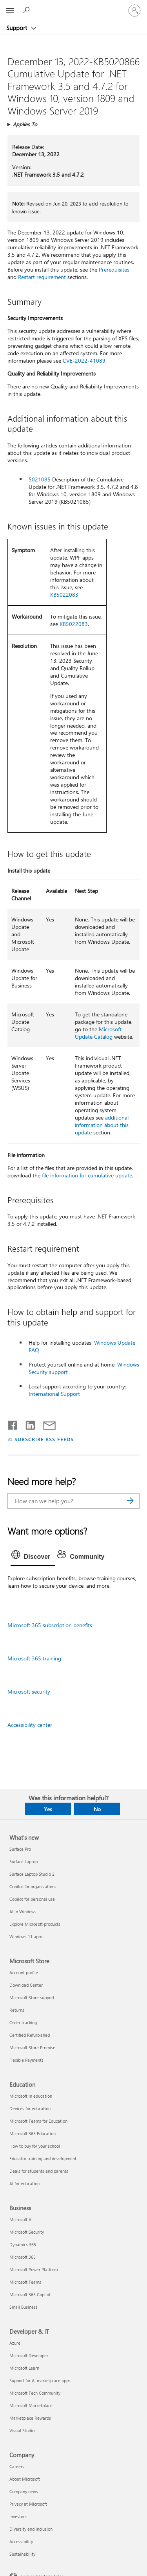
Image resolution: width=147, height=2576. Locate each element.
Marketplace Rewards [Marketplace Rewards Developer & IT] (30, 2418)
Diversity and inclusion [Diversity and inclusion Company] (31, 2529)
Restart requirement (42, 277)
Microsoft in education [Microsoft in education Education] (30, 2096)
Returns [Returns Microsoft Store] (16, 2010)
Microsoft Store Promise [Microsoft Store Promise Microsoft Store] (32, 2047)
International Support (54, 1393)
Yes (48, 1809)
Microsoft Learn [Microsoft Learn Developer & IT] (24, 2368)
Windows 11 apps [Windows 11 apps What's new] (26, 1936)
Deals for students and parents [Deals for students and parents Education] (38, 2171)
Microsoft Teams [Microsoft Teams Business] (25, 2282)
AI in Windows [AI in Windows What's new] (22, 1911)
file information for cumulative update (87, 1175)
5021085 (40, 479)
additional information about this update (102, 1125)
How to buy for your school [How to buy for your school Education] (34, 2146)
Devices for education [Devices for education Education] (30, 2108)
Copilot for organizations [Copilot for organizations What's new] (32, 1886)
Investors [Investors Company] (18, 2516)
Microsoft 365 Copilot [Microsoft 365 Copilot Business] (30, 2294)
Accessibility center (29, 1724)
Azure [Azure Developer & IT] (14, 2343)
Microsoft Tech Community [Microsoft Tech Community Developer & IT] (34, 2393)
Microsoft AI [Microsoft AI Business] (21, 2219)
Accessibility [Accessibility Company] (21, 2541)
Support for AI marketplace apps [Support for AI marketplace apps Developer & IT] (40, 2380)
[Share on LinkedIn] (27, 1423)
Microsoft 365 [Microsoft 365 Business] (22, 2257)
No (97, 1809)
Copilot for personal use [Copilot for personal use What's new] (32, 1899)
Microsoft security (28, 1691)
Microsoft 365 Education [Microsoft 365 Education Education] (32, 2133)
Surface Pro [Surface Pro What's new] (20, 1849)
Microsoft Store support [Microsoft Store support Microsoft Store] (31, 1997)
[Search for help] (27, 10)
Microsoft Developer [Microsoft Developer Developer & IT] (28, 2355)
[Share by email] (46, 1423)
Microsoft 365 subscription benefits (49, 1625)
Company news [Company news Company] (23, 2491)
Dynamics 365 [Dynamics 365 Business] (22, 2244)
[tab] (33, 1557)
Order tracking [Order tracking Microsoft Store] (23, 2022)
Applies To (25, 124)
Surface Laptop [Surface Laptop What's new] (23, 1861)
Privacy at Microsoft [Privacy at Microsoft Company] (28, 2504)
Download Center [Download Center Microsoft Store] (26, 1985)
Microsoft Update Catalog (98, 1032)
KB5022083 (64, 594)
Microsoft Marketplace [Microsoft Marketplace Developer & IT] (31, 2405)
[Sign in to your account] (134, 10)
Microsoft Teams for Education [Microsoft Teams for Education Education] (38, 2121)
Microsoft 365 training (34, 1658)
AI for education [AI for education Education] (24, 2183)
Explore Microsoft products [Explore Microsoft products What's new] (34, 1924)
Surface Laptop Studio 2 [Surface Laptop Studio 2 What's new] (31, 1874)
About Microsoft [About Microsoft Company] (24, 2479)
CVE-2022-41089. (85, 360)
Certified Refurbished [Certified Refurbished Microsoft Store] (29, 2035)
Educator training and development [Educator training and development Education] (42, 2158)
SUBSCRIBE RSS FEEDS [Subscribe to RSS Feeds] (44, 1439)
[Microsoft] (73, 6)
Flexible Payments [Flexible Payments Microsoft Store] (26, 2060)
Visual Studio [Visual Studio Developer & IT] (21, 2430)
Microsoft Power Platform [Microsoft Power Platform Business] (33, 2269)
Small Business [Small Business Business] (23, 2307)
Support (17, 28)
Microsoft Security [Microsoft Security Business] (26, 2232)
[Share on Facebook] (12, 1423)
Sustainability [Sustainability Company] (22, 2554)
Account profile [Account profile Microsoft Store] (23, 1972)
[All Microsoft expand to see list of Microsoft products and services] (9, 10)
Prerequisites (114, 269)
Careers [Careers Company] (16, 2466)
